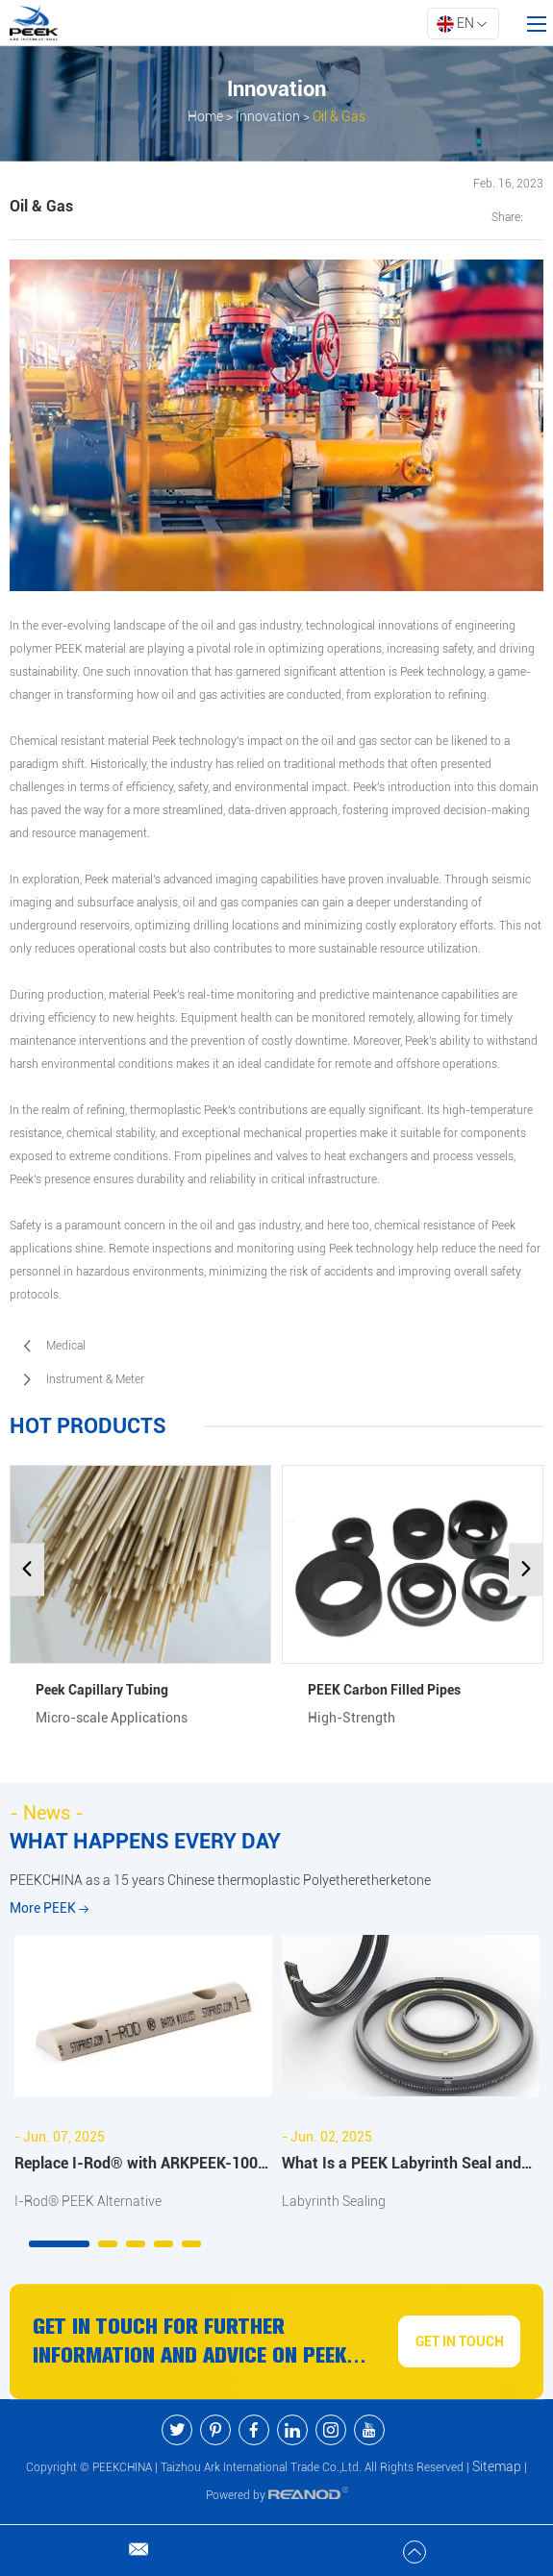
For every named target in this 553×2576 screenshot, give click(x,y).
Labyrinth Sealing (334, 2201)
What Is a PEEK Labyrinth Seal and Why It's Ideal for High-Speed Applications (401, 2166)
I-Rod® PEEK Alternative (88, 2201)
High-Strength (351, 1717)
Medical (66, 1345)
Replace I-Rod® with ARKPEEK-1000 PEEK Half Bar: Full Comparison (140, 2166)
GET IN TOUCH (459, 2341)
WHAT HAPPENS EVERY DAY (145, 1841)
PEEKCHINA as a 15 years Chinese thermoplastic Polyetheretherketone (220, 1880)
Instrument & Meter (95, 1379)
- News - (47, 1812)
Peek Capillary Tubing (102, 1689)
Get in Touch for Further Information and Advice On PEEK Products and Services (189, 2342)
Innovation (268, 116)
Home (205, 116)
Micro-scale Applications (112, 1717)
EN (462, 24)
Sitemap (496, 2466)
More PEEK (49, 1908)
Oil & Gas (339, 116)
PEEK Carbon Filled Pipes (384, 1689)
